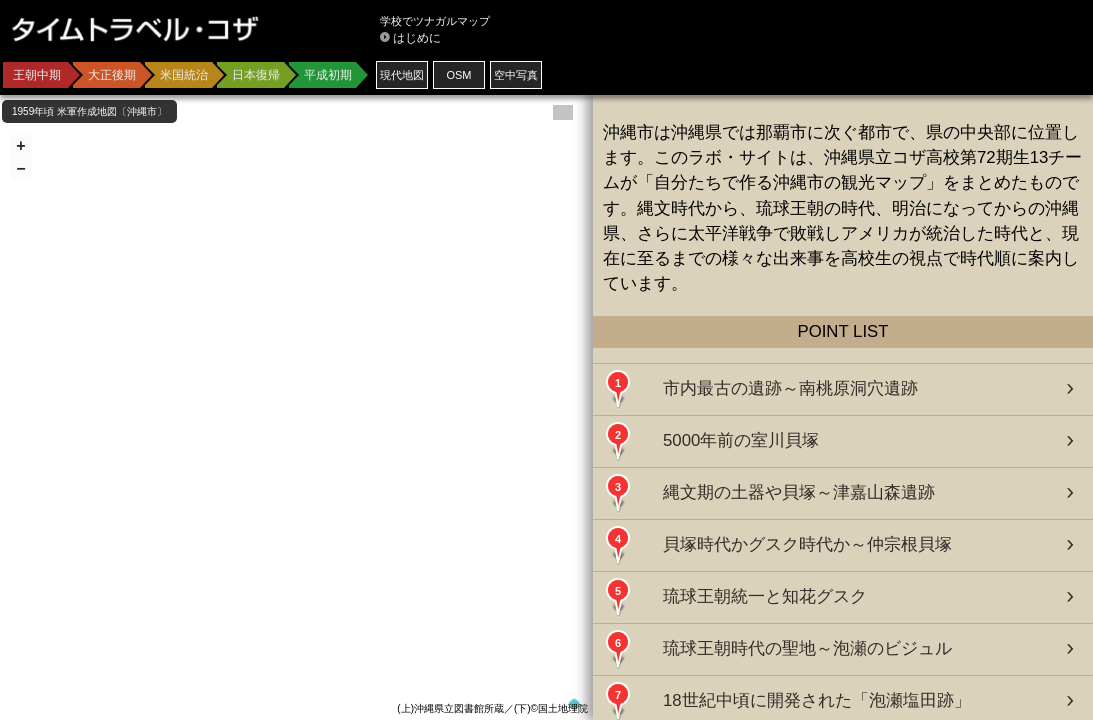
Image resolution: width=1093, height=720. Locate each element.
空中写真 (516, 75)
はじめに (417, 38)
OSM (458, 75)
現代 (402, 75)
